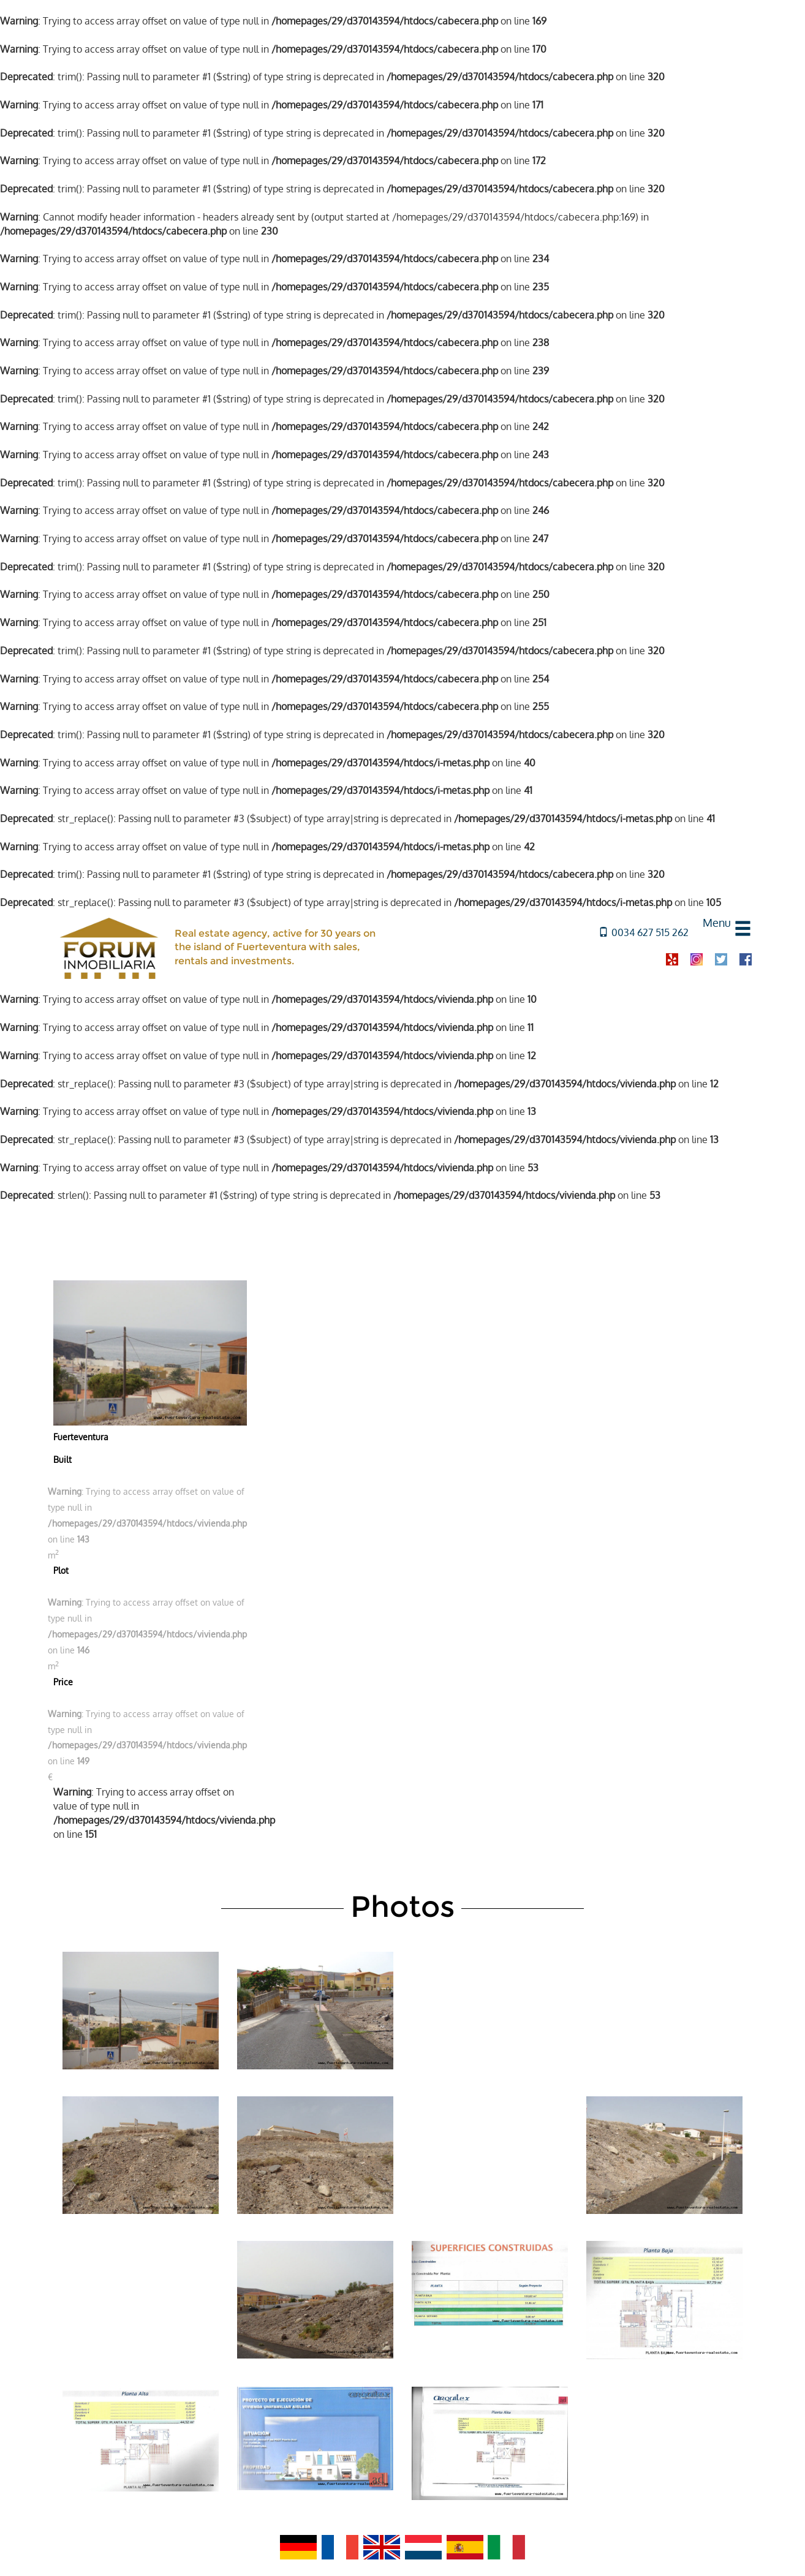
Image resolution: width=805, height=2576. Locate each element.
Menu (717, 922)
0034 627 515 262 (644, 932)
